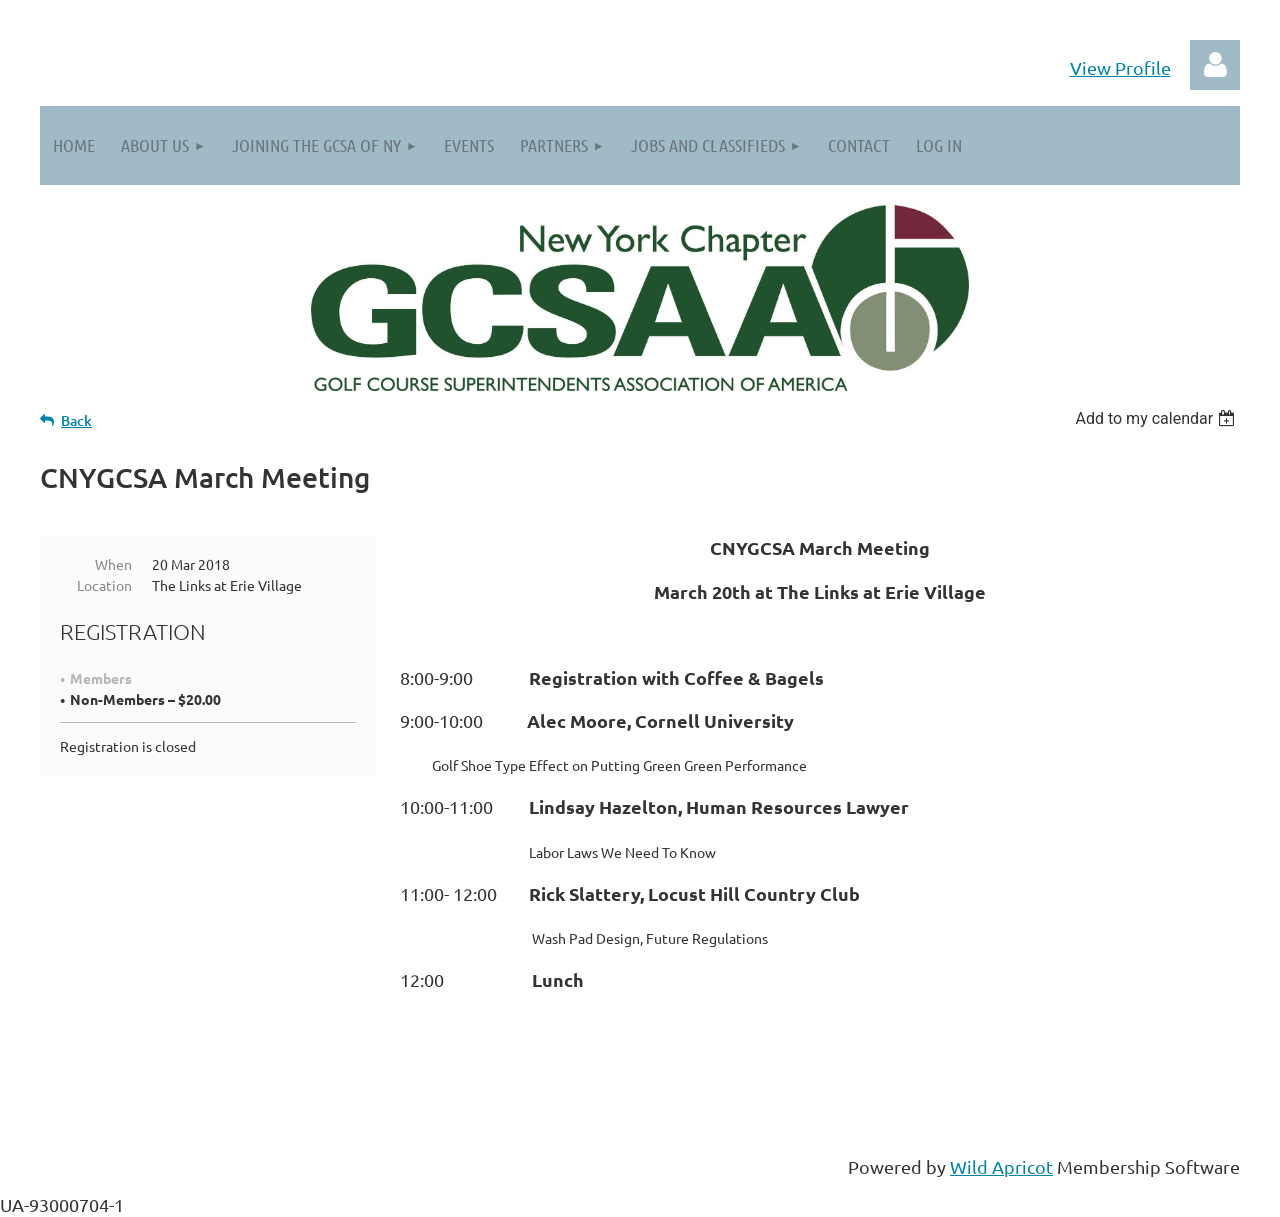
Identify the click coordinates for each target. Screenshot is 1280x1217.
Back (76, 420)
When (113, 564)
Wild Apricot (1001, 1166)
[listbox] (1157, 418)
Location (104, 585)
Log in (1215, 65)
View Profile (1120, 67)
